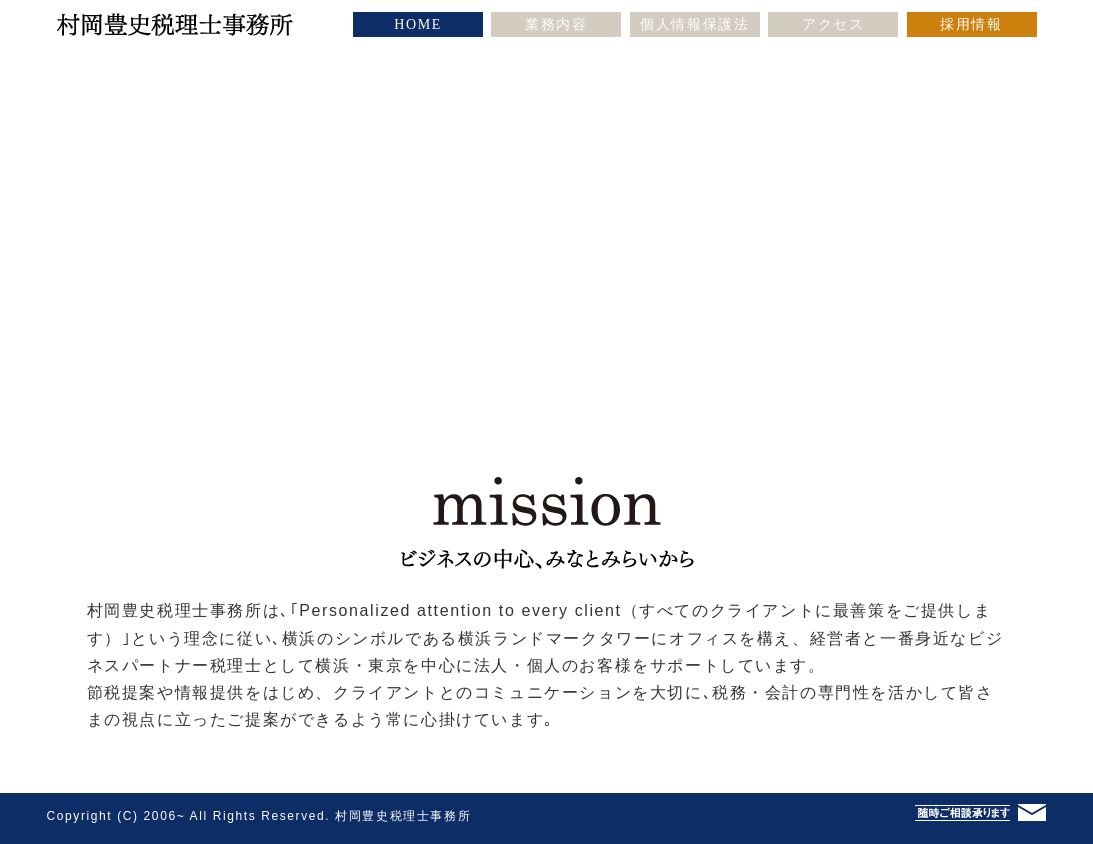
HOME (418, 24)
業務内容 (556, 24)
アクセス (833, 24)
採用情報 (971, 24)
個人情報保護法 (694, 24)
